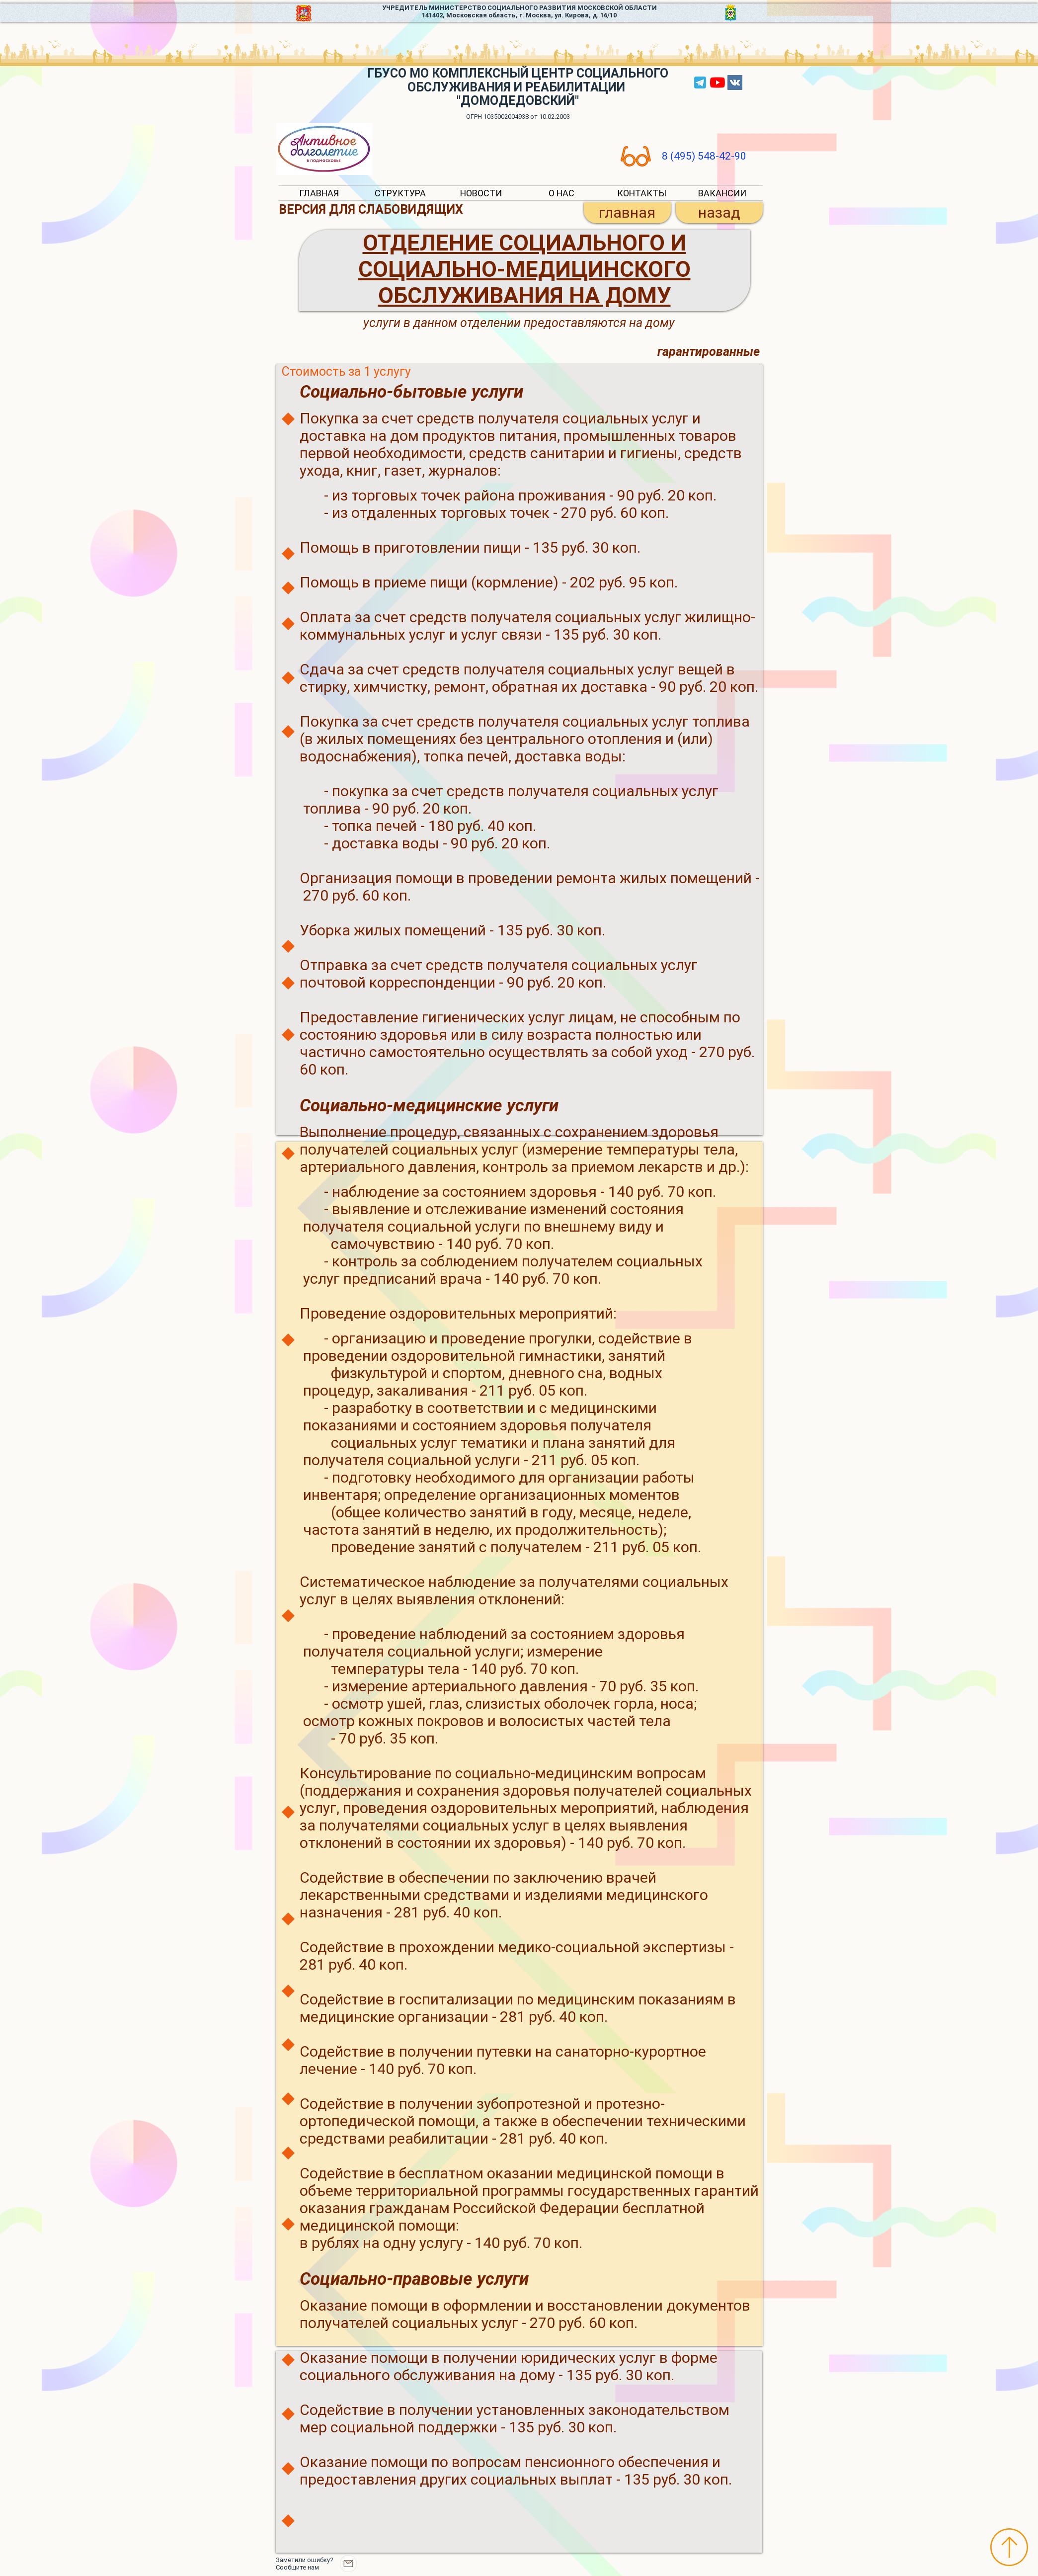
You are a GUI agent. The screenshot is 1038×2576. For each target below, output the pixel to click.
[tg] (700, 82)
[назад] (719, 212)
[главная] (627, 212)
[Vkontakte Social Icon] (734, 82)
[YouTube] (717, 82)
